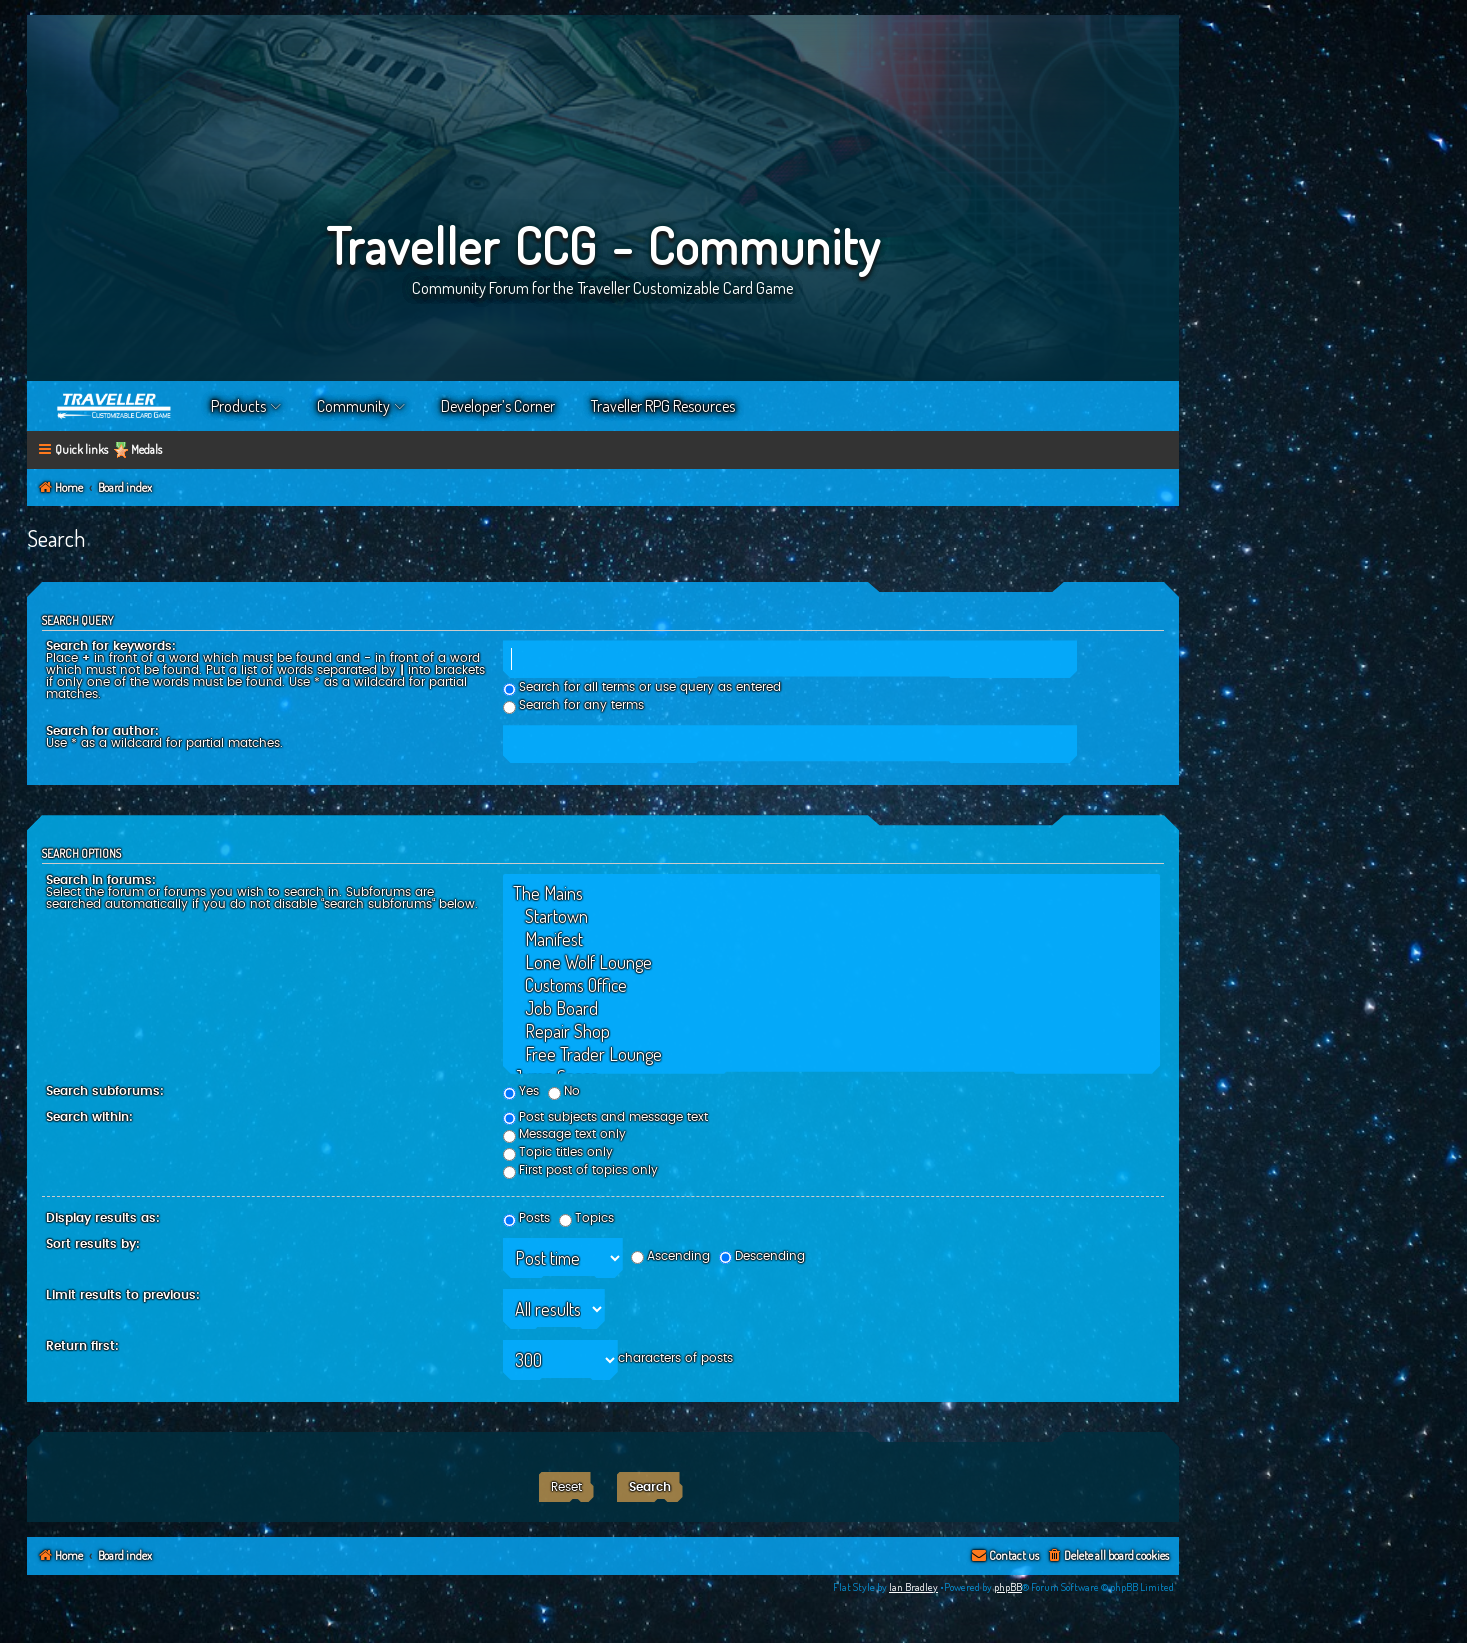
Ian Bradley (913, 1587)
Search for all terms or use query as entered (642, 687)
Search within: (89, 1117)
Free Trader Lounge (831, 1054)
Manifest (831, 939)
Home (115, 406)
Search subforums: (105, 1091)
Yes (521, 1091)
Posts (526, 1218)
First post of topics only (580, 1170)
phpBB (1008, 1587)
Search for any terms (573, 705)
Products (238, 406)
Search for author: (102, 731)
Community (353, 406)
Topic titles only (558, 1152)
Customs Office (831, 985)
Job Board (831, 1008)
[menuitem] (1107, 1556)
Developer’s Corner (498, 406)
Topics (586, 1218)
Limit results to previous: (123, 1295)
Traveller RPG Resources (663, 406)
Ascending (670, 1256)
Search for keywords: (111, 646)
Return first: (82, 1346)
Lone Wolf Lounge (831, 962)
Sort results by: (93, 1244)
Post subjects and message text (605, 1117)
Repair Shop (831, 1031)
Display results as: (103, 1218)
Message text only (564, 1134)
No (564, 1091)
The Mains (831, 893)
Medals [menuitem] (146, 449)
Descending (762, 1256)
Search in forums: (101, 880)
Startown (831, 916)
